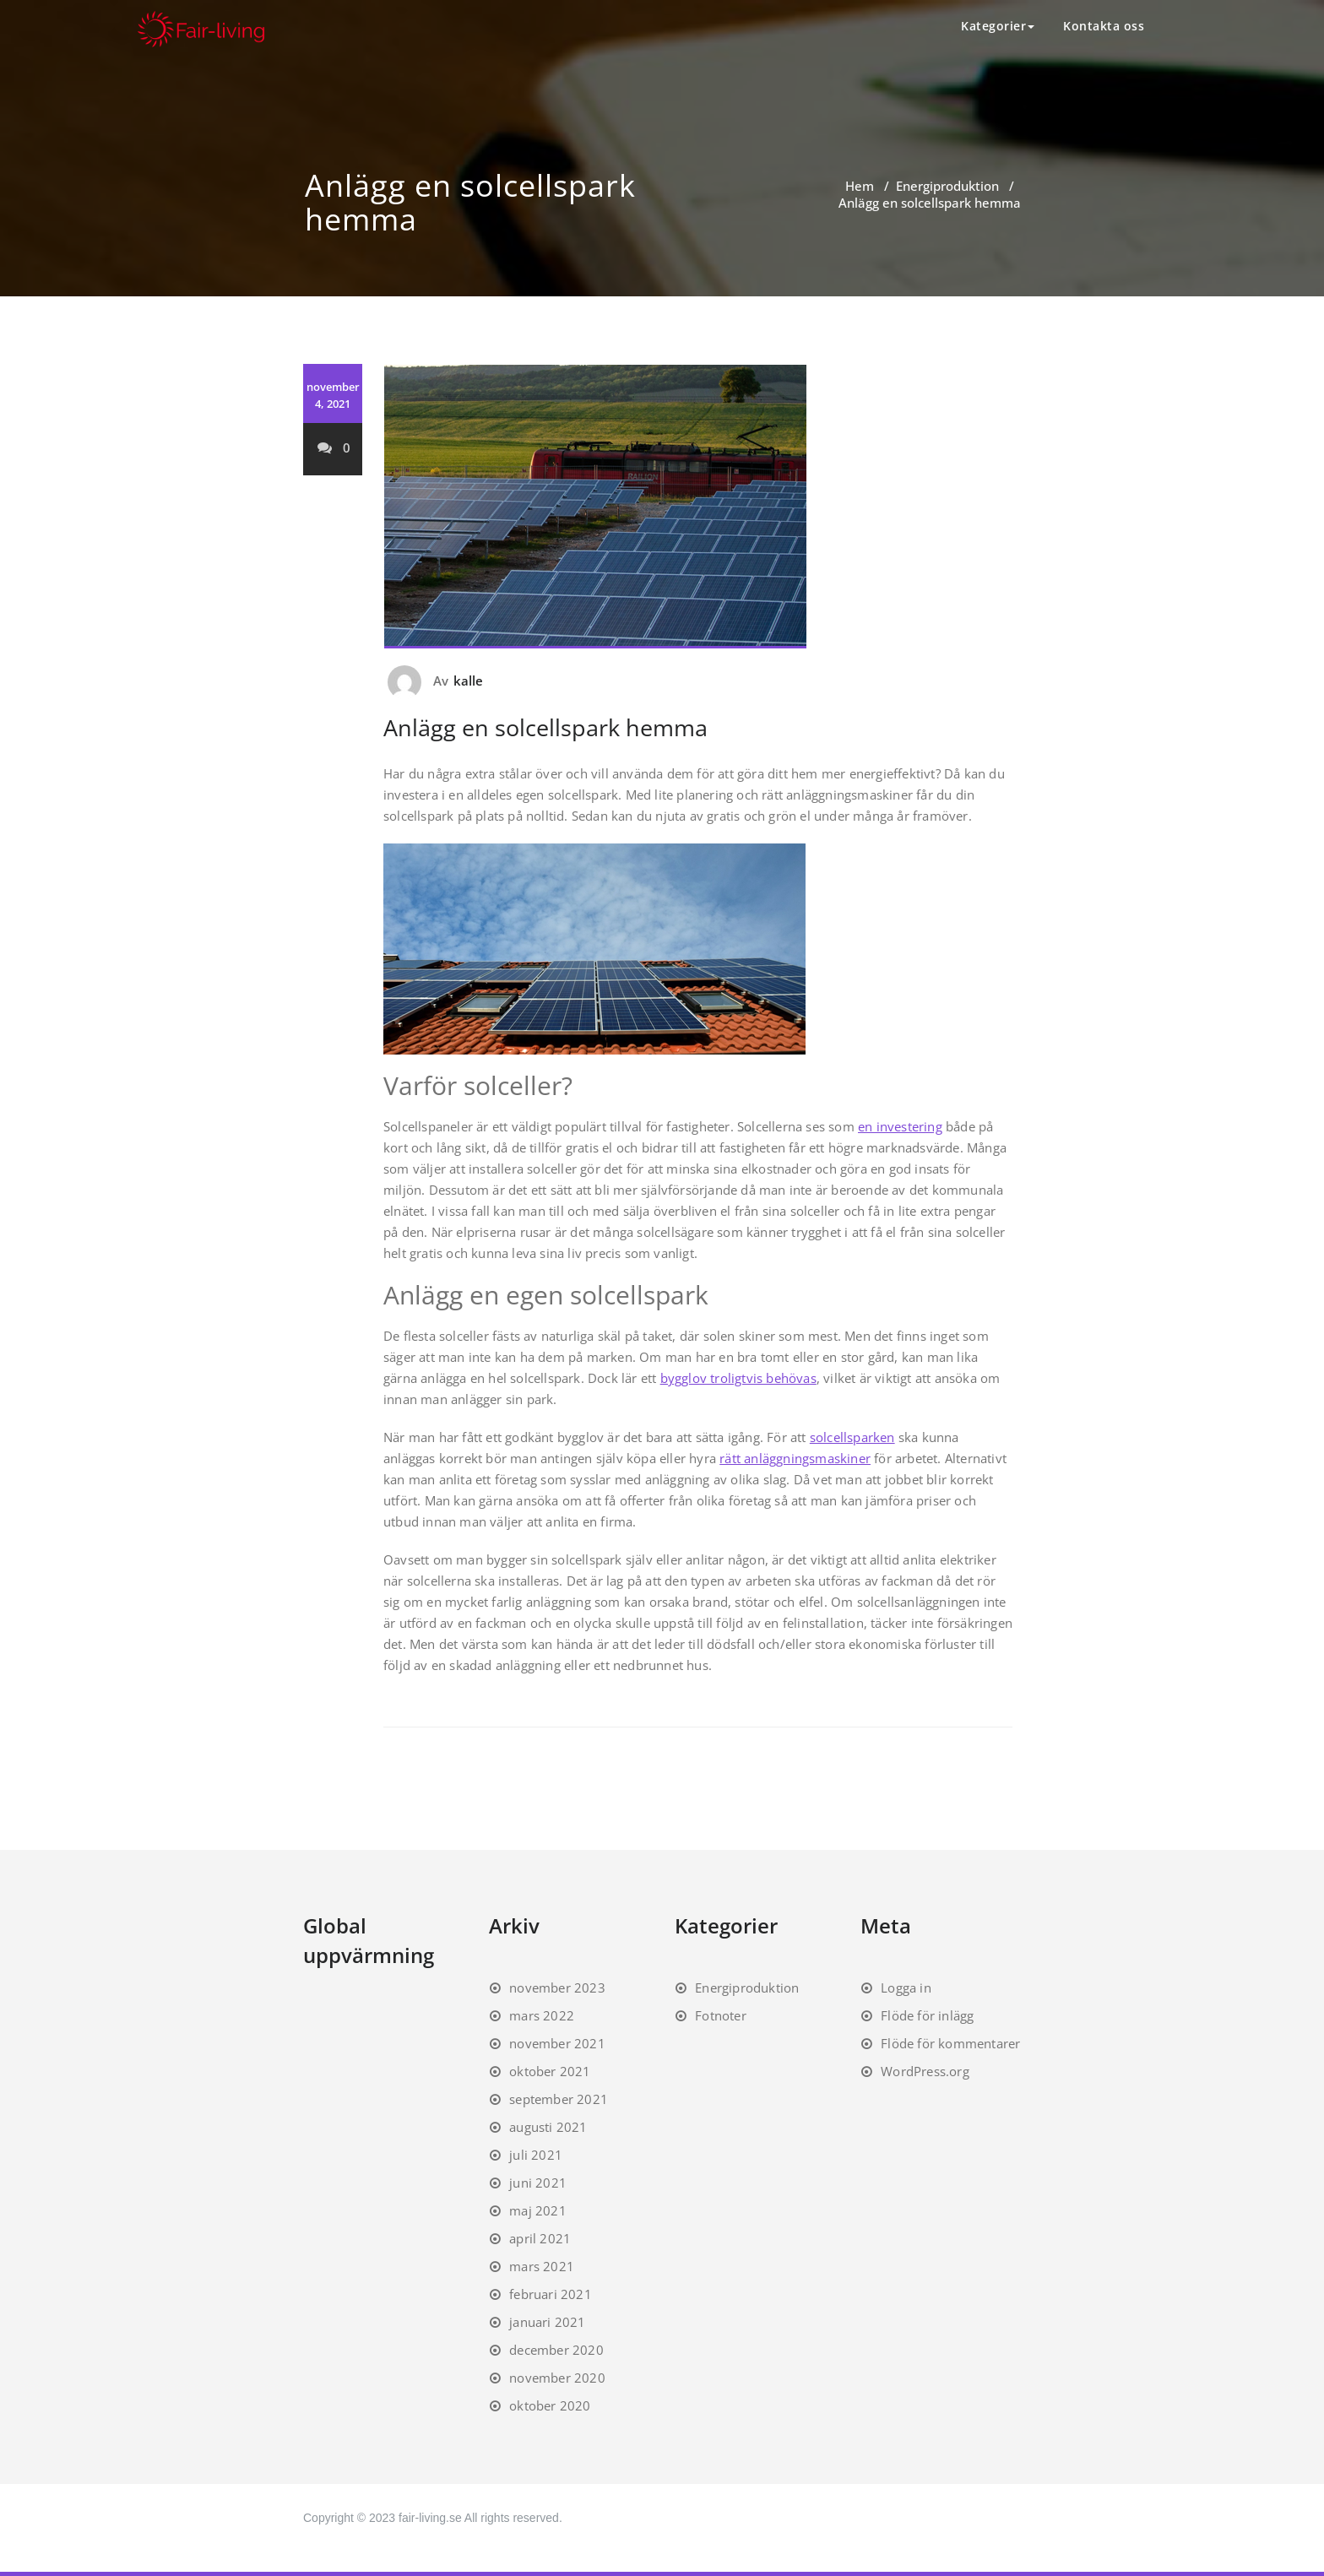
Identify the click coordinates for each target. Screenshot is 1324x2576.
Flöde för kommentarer (950, 2043)
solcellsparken (852, 1437)
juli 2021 (535, 2154)
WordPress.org (925, 2071)
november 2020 (557, 2377)
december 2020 (556, 2349)
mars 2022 (541, 2015)
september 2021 (558, 2099)
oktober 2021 (549, 2071)
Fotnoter (720, 2015)
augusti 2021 (548, 2126)
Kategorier (997, 26)
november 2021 (557, 2043)
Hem (859, 185)
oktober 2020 (549, 2405)
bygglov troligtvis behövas (738, 1377)
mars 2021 (541, 2266)
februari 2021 (550, 2294)
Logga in (906, 1987)
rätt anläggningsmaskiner (795, 1458)
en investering (900, 1126)
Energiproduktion (947, 185)
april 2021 (540, 2238)
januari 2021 (547, 2321)
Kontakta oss (1103, 26)
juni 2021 (538, 2182)
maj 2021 (538, 2210)
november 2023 (557, 1987)
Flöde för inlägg (927, 2015)
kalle (468, 680)
